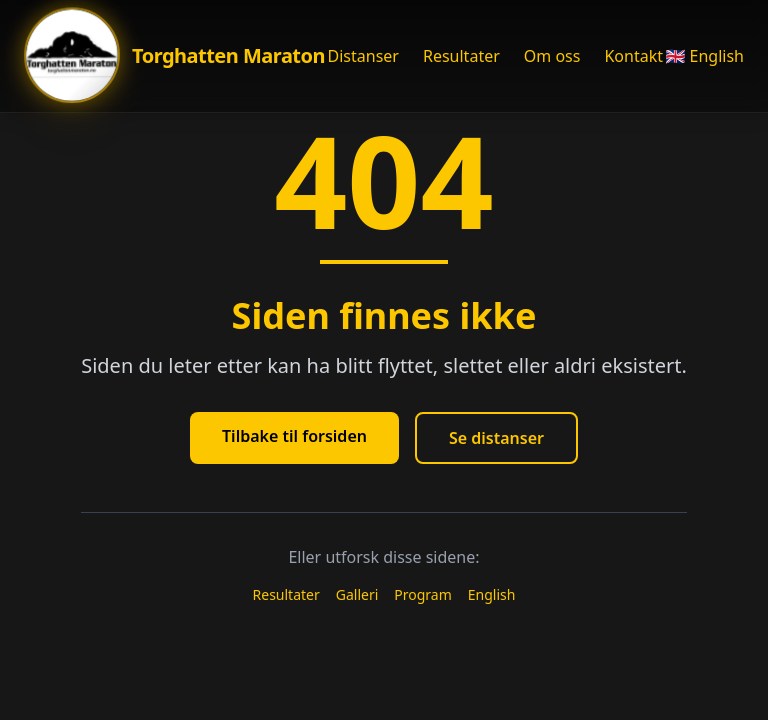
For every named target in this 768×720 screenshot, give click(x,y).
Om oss (552, 56)
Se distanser (496, 438)
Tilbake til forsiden (294, 436)
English (492, 594)
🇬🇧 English (704, 56)
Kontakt (633, 56)
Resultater (461, 56)
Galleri (357, 594)
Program (423, 594)
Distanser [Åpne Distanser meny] (363, 56)
